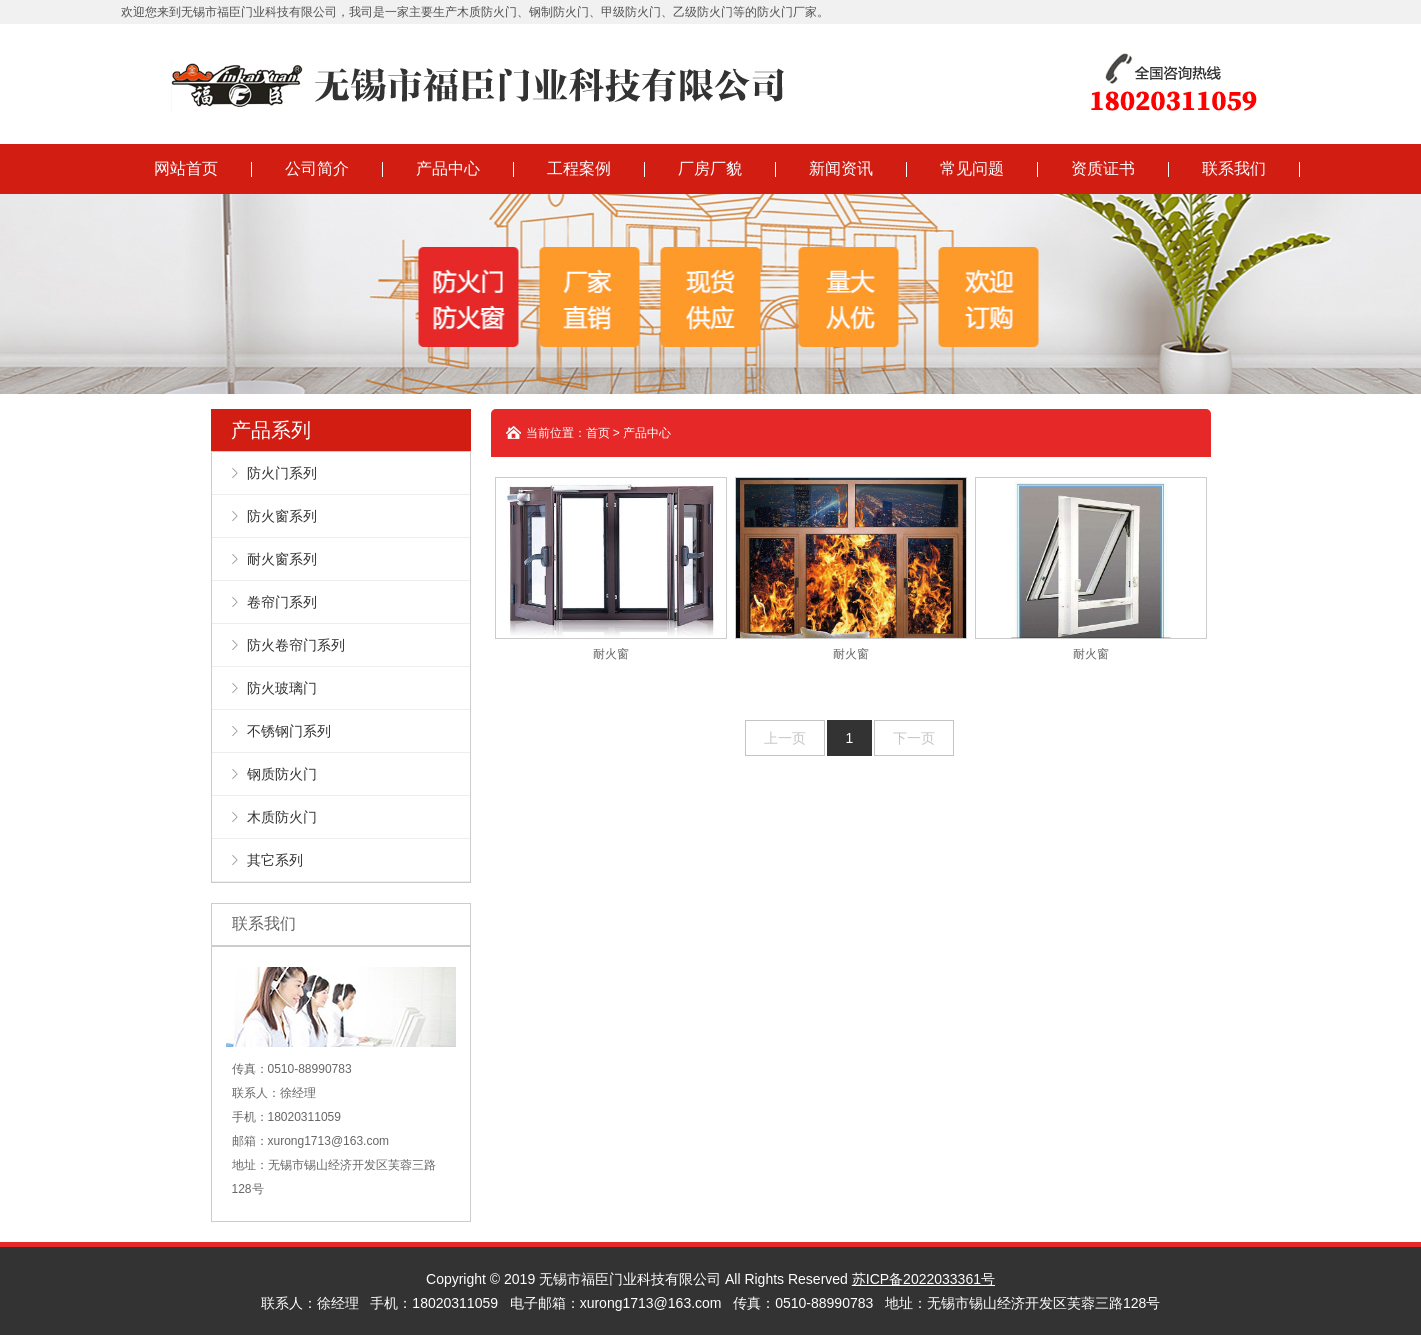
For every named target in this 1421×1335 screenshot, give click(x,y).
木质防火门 (282, 817)
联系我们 (1234, 168)
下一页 (914, 738)
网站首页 (186, 168)
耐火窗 (611, 569)
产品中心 (448, 168)
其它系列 (275, 860)
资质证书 (1103, 168)
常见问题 (972, 168)
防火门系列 (282, 473)
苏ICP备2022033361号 (923, 1279)
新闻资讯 (841, 168)
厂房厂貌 (710, 168)
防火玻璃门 (282, 688)
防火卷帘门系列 (296, 645)
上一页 (785, 738)
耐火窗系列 (282, 559)
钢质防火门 (282, 774)
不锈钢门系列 (289, 731)
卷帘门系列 (282, 602)
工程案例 (579, 168)
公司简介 (317, 168)
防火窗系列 (282, 516)
